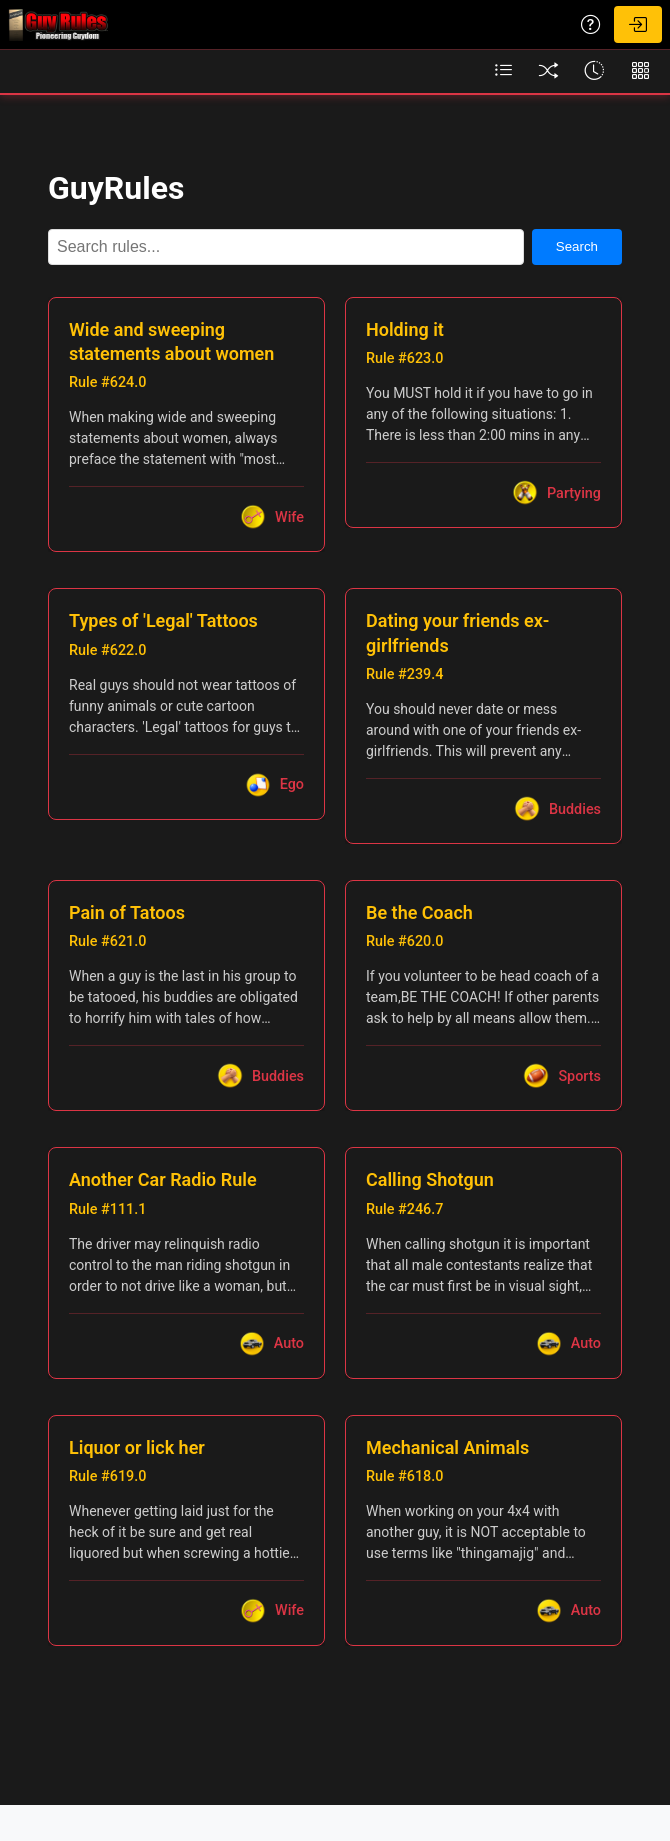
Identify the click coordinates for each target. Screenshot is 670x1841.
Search (577, 246)
